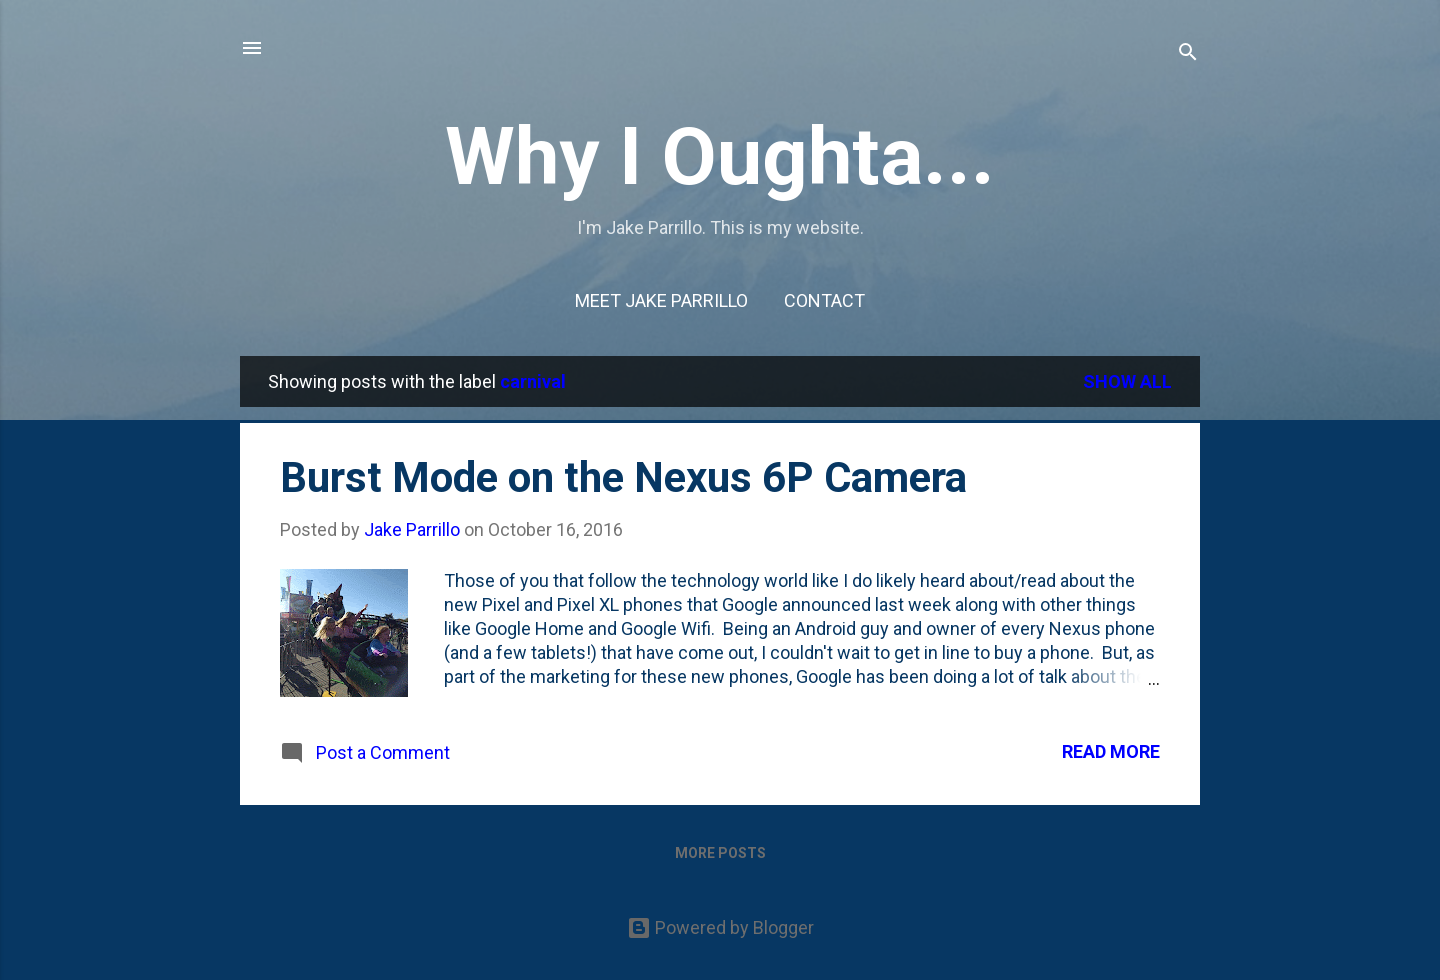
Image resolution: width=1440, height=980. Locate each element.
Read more (1111, 751)
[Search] (1188, 54)
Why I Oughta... (720, 157)
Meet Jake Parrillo (661, 300)
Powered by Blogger (720, 927)
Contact (824, 300)
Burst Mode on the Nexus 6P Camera (623, 477)
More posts (720, 853)
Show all (1127, 381)
